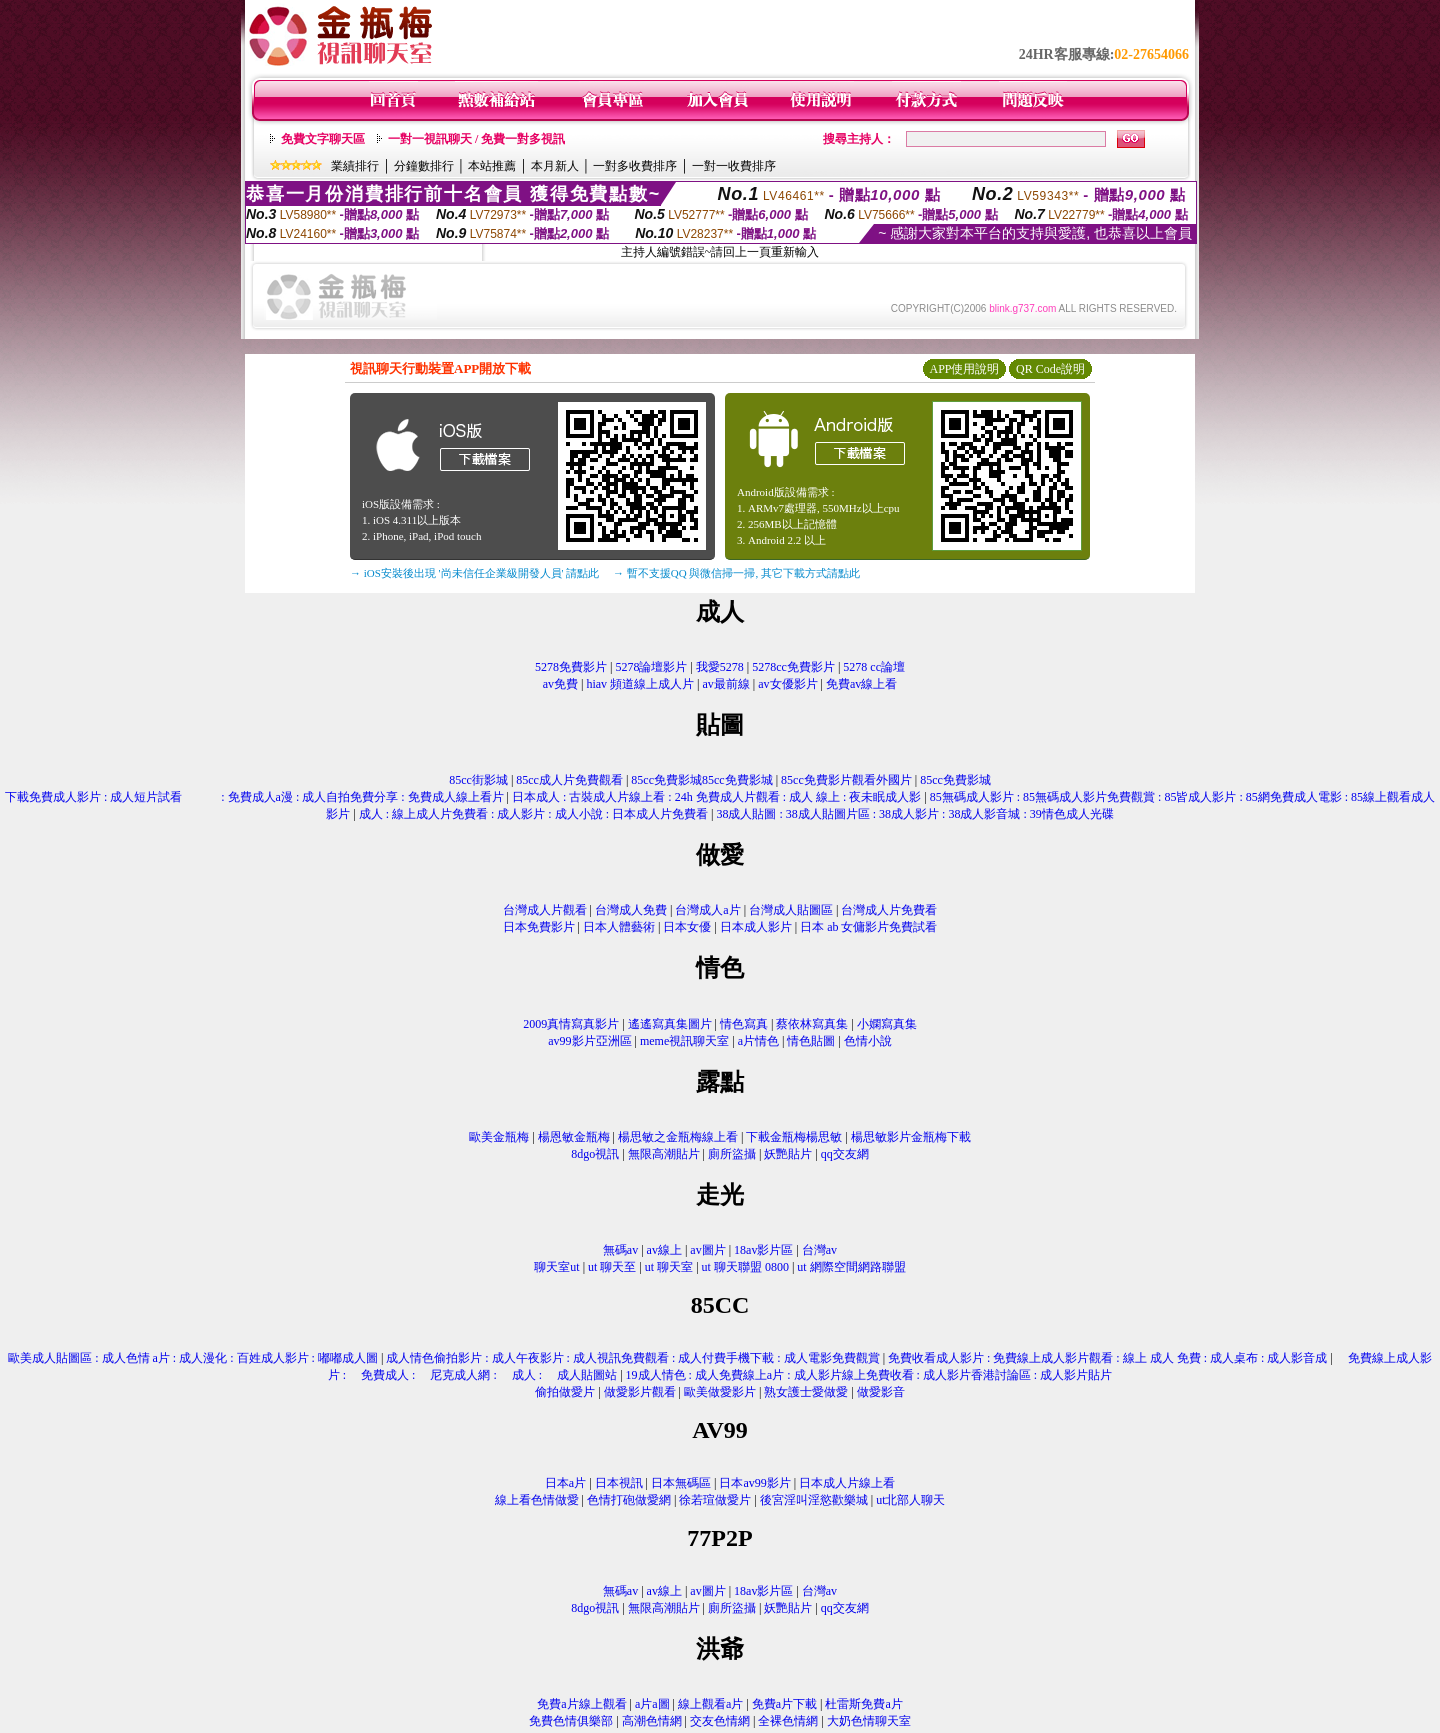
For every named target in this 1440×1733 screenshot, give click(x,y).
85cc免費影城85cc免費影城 (701, 780)
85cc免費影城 (955, 780)
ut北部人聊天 (910, 1500)
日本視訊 (619, 1483)
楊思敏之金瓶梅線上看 (678, 1137)
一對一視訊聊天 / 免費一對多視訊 (476, 139)
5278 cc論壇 (874, 667)
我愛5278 (720, 667)
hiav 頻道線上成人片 (640, 684)
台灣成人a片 (707, 910)
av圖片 (707, 1250)
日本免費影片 (539, 927)
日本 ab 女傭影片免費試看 (868, 927)
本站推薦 (492, 166)
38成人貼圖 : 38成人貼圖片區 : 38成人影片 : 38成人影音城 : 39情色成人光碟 (914, 814)
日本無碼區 (681, 1483)
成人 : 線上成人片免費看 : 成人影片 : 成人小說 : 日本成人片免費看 (533, 814)
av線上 (664, 1250)
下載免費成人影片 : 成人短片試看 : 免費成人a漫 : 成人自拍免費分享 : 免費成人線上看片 (254, 797)
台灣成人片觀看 (545, 910)
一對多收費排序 (635, 166)
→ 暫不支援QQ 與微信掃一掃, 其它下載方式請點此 (736, 573)
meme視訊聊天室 (684, 1041)
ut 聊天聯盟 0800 (745, 1267)
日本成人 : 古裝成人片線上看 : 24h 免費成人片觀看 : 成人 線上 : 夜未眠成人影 (716, 797)
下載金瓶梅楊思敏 (794, 1137)
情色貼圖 (811, 1041)
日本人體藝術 (619, 927)
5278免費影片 (571, 667)
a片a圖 (652, 1704)
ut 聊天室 (670, 1267)
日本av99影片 (754, 1483)
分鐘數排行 (424, 166)
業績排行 (355, 166)
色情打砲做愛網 (629, 1500)
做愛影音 (881, 1392)
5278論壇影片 (651, 667)
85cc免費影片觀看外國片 (846, 780)
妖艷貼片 (788, 1154)
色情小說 (868, 1041)
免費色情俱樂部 (571, 1721)
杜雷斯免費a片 (863, 1704)
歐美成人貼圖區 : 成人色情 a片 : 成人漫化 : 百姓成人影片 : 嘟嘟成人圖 (193, 1358)
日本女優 (687, 927)
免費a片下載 (784, 1704)
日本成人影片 (756, 927)
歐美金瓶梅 (499, 1137)
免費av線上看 (861, 684)
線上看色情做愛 (537, 1500)
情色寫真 (744, 1024)
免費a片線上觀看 (581, 1704)
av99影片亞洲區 (589, 1041)
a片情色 (758, 1041)
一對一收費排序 (734, 166)
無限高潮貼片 (664, 1154)
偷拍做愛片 (565, 1392)
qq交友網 (845, 1154)
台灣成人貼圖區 (791, 910)
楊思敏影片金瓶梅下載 (911, 1137)
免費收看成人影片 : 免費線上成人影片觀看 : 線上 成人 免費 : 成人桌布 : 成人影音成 (1107, 1358)
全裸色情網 (788, 1721)
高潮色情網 (652, 1721)
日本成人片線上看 (847, 1483)
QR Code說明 (1050, 369)
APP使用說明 (964, 369)
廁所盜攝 (732, 1154)
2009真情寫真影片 (571, 1024)
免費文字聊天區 (323, 139)
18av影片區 (763, 1250)
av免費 (560, 684)
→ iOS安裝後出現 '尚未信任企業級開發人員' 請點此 (474, 573)
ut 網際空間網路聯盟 (851, 1267)
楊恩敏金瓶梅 (574, 1137)
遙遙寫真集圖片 (670, 1024)
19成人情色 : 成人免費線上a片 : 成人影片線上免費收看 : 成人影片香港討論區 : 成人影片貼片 (869, 1375)
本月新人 (555, 166)
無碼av (620, 1250)
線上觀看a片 (710, 1704)
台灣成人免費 (631, 910)
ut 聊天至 (612, 1267)
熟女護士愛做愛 (806, 1392)
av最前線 (726, 684)
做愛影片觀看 (640, 1392)
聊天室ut (556, 1267)
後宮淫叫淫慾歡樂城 (814, 1500)
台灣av (819, 1250)
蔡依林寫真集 (812, 1024)
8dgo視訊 (595, 1154)
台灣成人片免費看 (889, 910)
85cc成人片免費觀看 (569, 780)
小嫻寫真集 (887, 1024)
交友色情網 (720, 1721)
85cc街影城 (478, 780)
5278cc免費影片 (793, 667)
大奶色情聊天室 (869, 1721)
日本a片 (565, 1483)
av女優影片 (787, 684)
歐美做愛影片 (720, 1392)
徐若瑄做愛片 (715, 1500)
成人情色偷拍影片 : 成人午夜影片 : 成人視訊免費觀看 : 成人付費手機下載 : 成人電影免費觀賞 (632, 1358)
